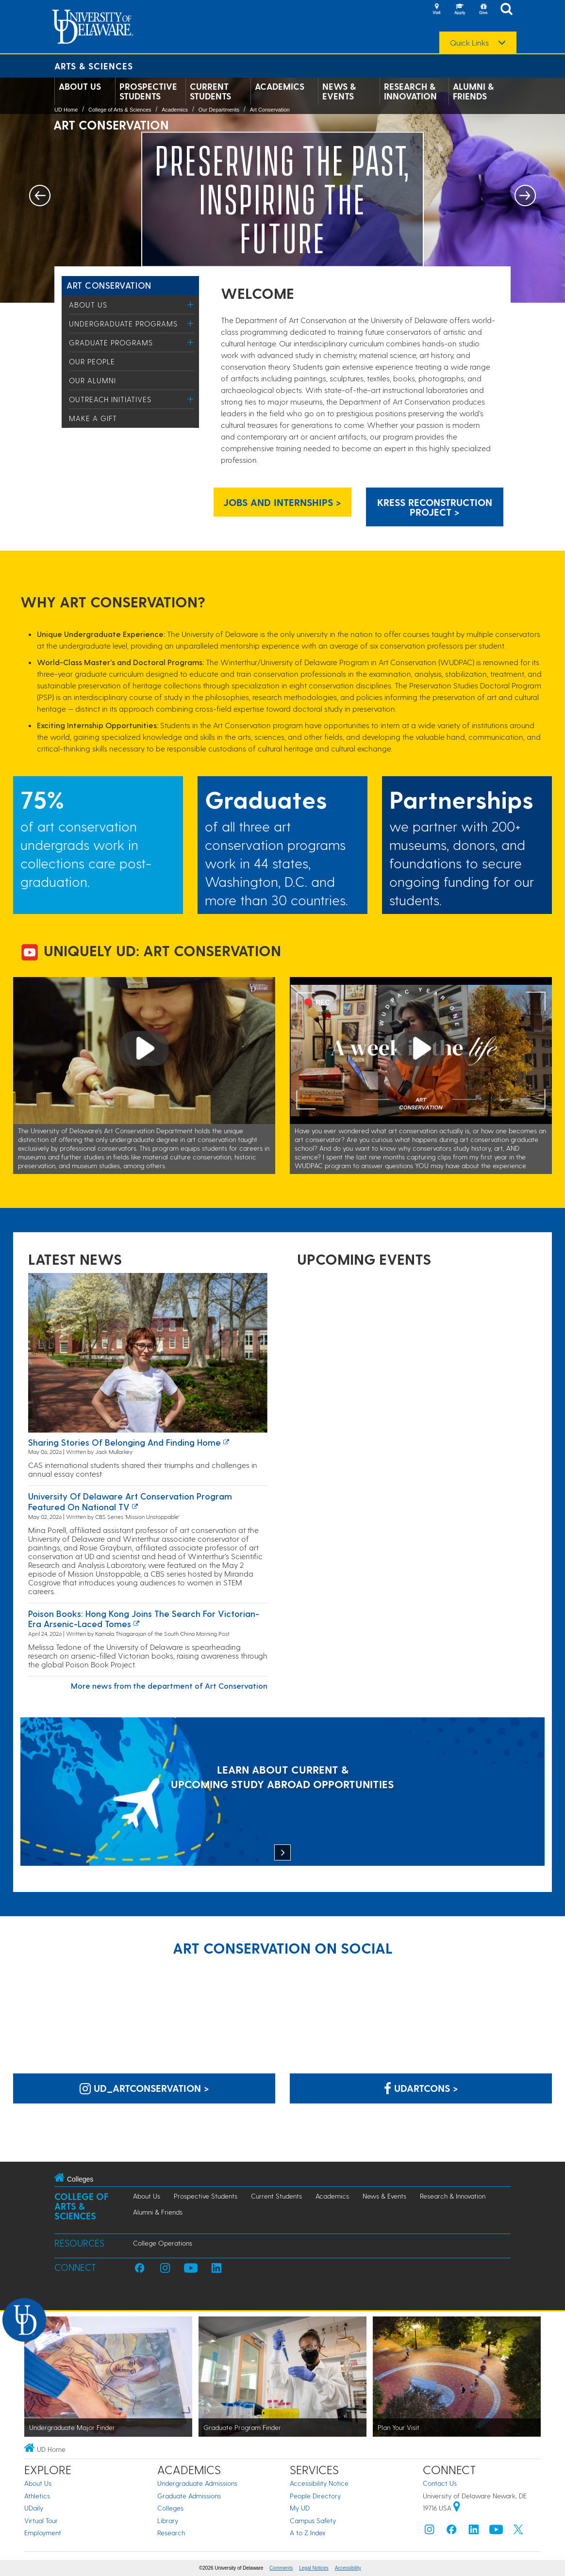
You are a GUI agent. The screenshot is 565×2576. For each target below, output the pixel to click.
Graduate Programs (111, 342)
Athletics (37, 2496)
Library (167, 2520)
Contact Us (440, 2483)
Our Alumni (92, 380)
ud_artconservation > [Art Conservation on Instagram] (144, 2088)
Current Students (210, 91)
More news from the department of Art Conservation (169, 1685)
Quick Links (469, 42)
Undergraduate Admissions (197, 2483)
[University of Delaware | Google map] (456, 2508)
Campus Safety (313, 2520)
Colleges (170, 2508)
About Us (80, 86)
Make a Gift (93, 418)
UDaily (33, 2508)
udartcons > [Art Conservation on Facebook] (421, 2088)
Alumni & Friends (473, 91)
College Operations (162, 2243)
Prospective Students (148, 91)
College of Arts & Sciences (119, 110)
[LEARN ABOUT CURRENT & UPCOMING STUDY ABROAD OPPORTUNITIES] (282, 1792)
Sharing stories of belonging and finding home (124, 1442)
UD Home (66, 110)
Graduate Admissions (189, 2496)
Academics (279, 86)
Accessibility (348, 2568)
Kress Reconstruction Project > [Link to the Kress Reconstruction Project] (434, 507)
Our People (92, 361)
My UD (300, 2508)
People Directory (315, 2496)
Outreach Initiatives (110, 399)
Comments (281, 2568)
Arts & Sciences (93, 66)
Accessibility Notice (319, 2483)
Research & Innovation (410, 91)
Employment (42, 2532)
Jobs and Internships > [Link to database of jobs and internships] (282, 502)
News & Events (339, 91)
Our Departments (219, 110)
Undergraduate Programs (123, 323)
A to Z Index (308, 2532)
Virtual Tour (41, 2520)
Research (171, 2532)
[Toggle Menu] (190, 304)
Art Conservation (270, 110)
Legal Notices (314, 2568)
